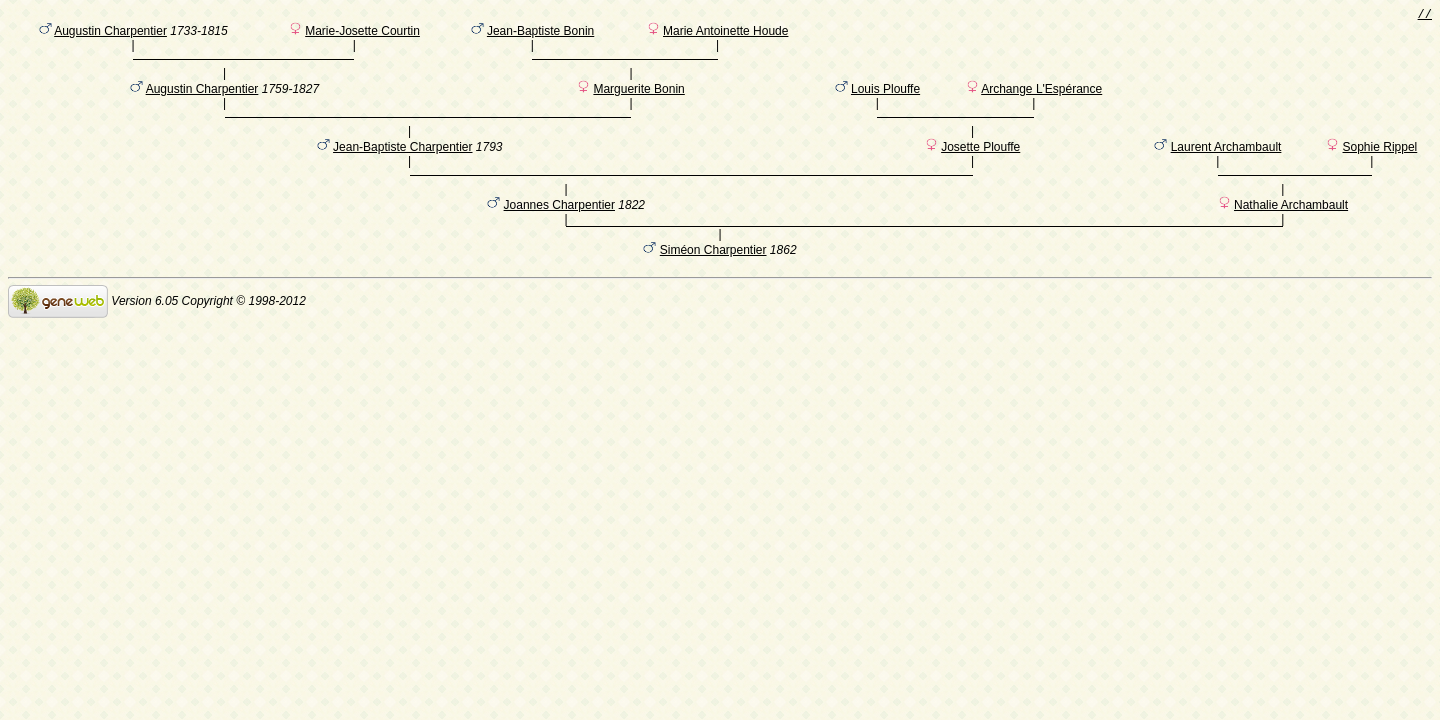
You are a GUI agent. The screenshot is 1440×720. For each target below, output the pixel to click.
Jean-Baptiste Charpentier (402, 171)
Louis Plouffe (885, 103)
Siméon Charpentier (713, 287)
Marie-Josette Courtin (362, 35)
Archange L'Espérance (1041, 103)
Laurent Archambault (1226, 171)
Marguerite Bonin (638, 103)
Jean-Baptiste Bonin (540, 35)
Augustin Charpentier (110, 35)
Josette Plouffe (980, 171)
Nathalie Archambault (1291, 239)
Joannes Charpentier (559, 239)
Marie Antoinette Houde (725, 35)
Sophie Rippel (1380, 171)
